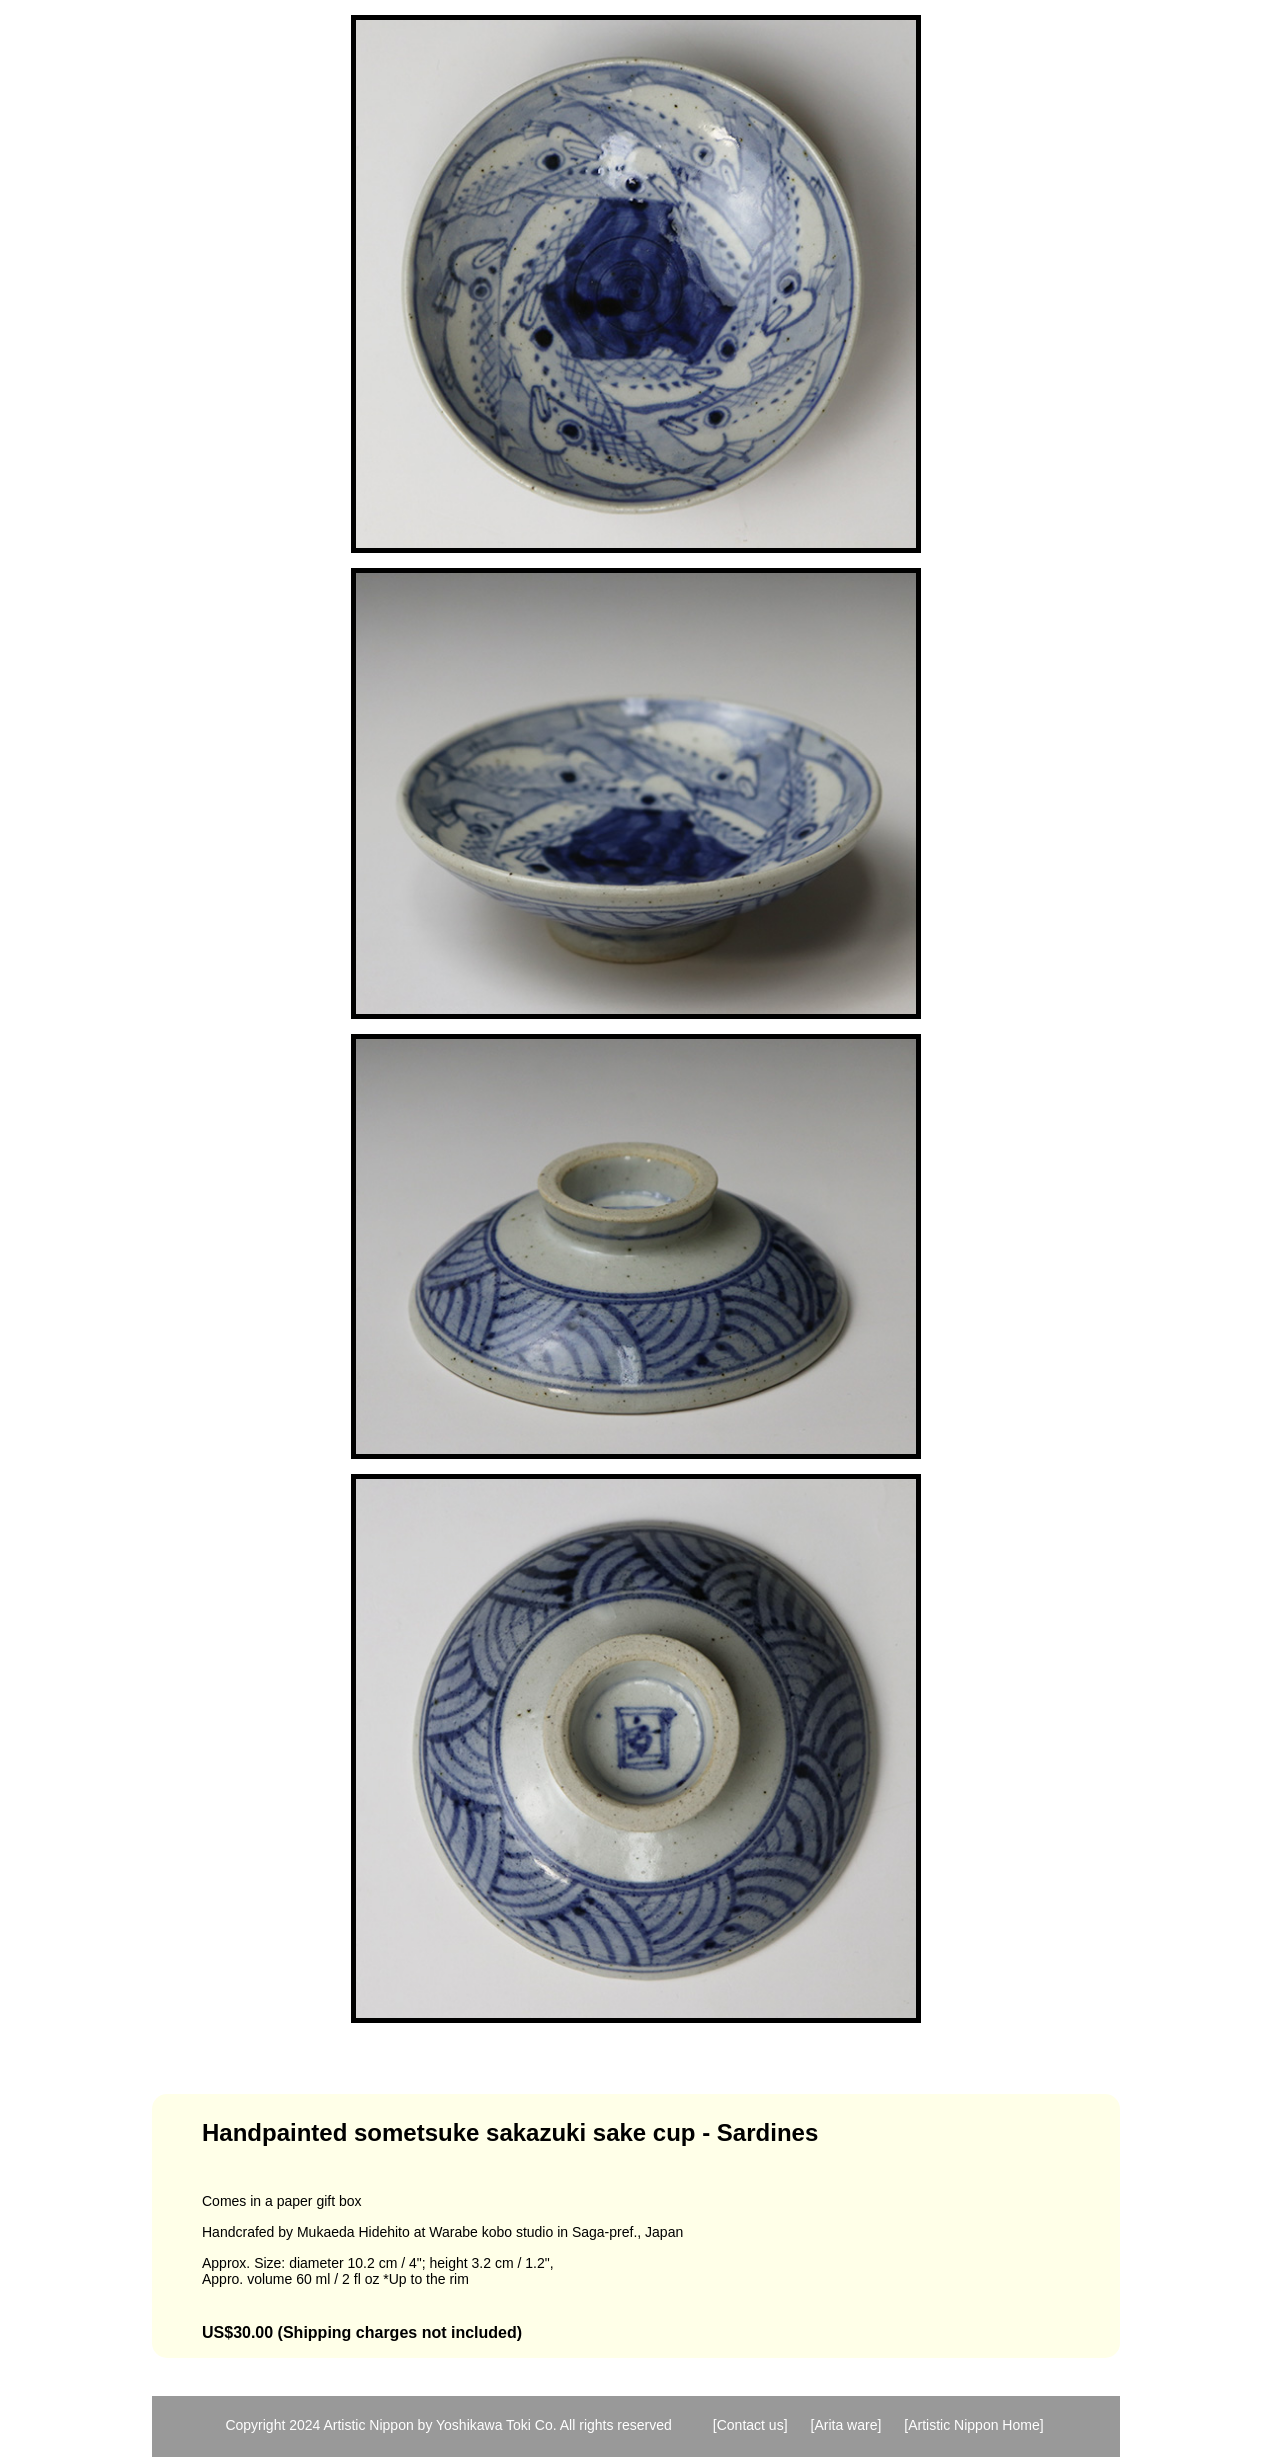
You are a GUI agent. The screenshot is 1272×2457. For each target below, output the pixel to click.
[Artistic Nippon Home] (973, 2425)
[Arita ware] (846, 2425)
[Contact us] (750, 2425)
